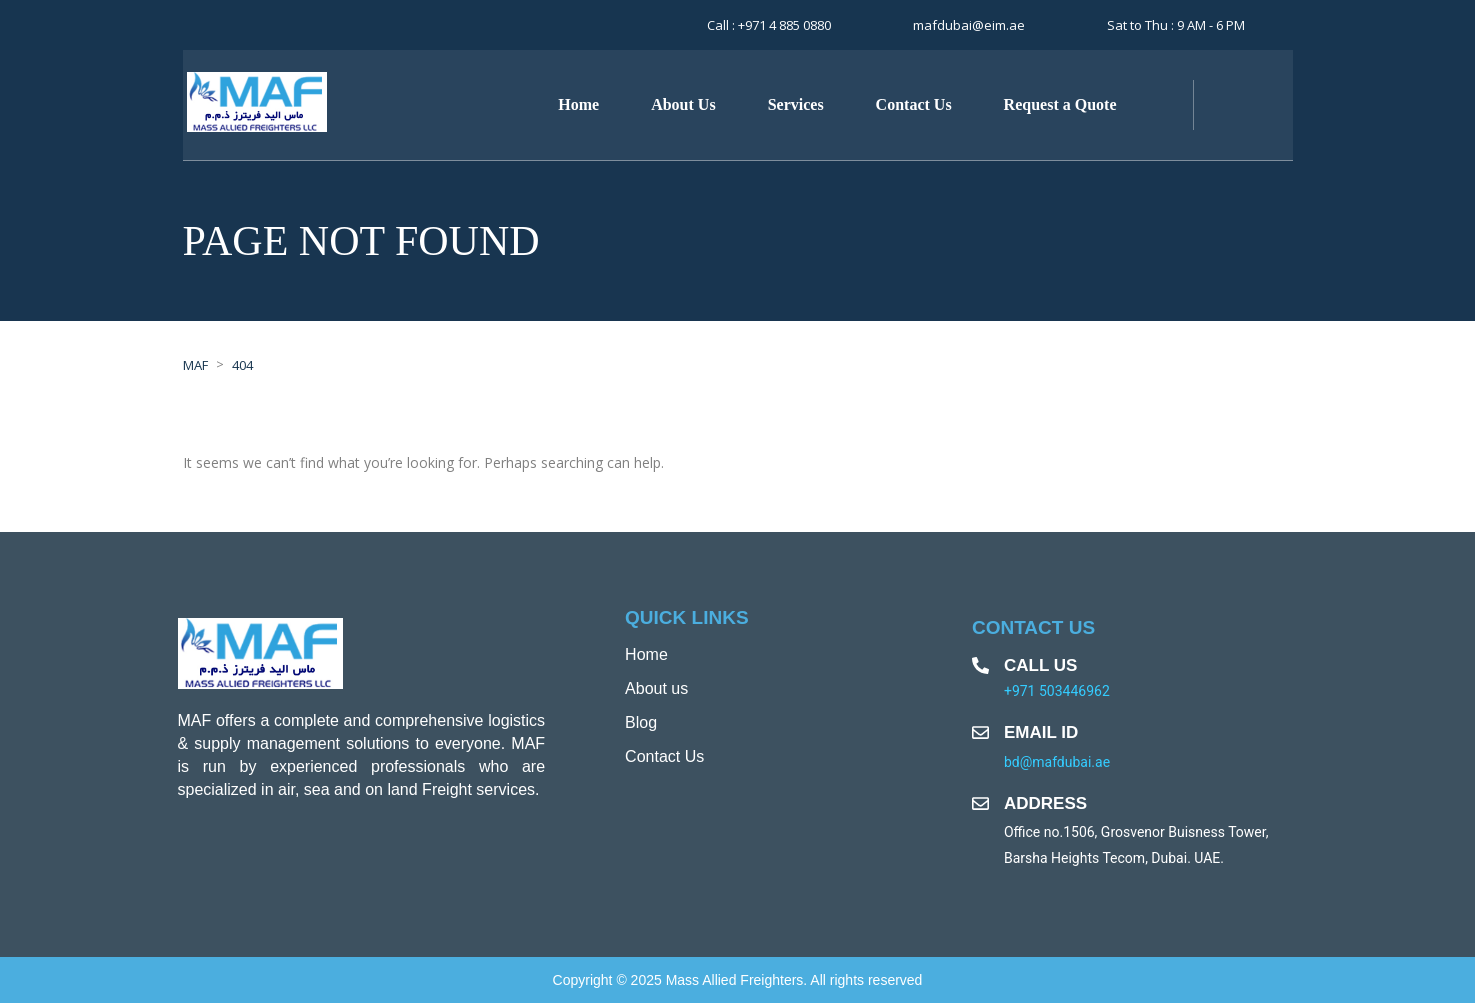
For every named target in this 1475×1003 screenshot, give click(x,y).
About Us (683, 104)
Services (796, 104)
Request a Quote (1060, 104)
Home (578, 104)
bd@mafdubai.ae (1057, 762)
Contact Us (914, 104)
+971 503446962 (1057, 691)
